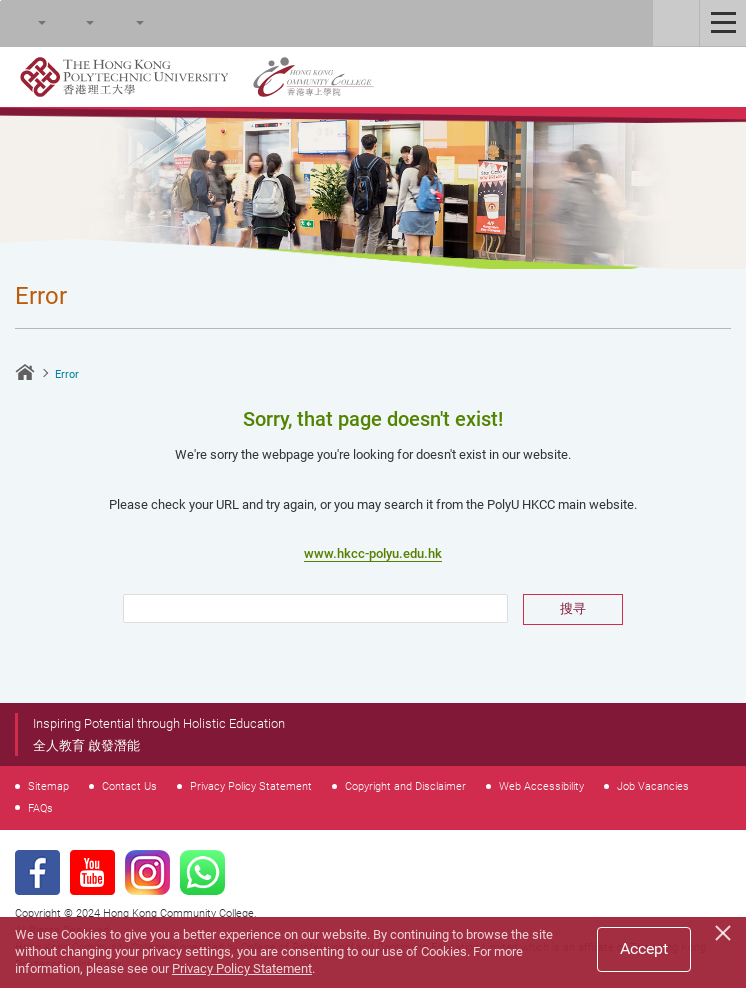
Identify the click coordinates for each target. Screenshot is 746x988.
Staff (676, 23)
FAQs (40, 808)
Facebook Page (37, 872)
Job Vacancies (653, 786)
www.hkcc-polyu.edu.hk (373, 553)
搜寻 (573, 608)
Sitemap (48, 786)
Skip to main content (0, 0)
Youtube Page (92, 872)
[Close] (726, 930)
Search (23, 23)
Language (121, 23)
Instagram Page (147, 872)
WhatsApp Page (202, 872)
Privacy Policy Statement (251, 786)
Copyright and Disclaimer (405, 786)
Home (25, 372)
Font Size (71, 23)
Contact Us (129, 786)
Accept (644, 948)
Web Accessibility (541, 786)
